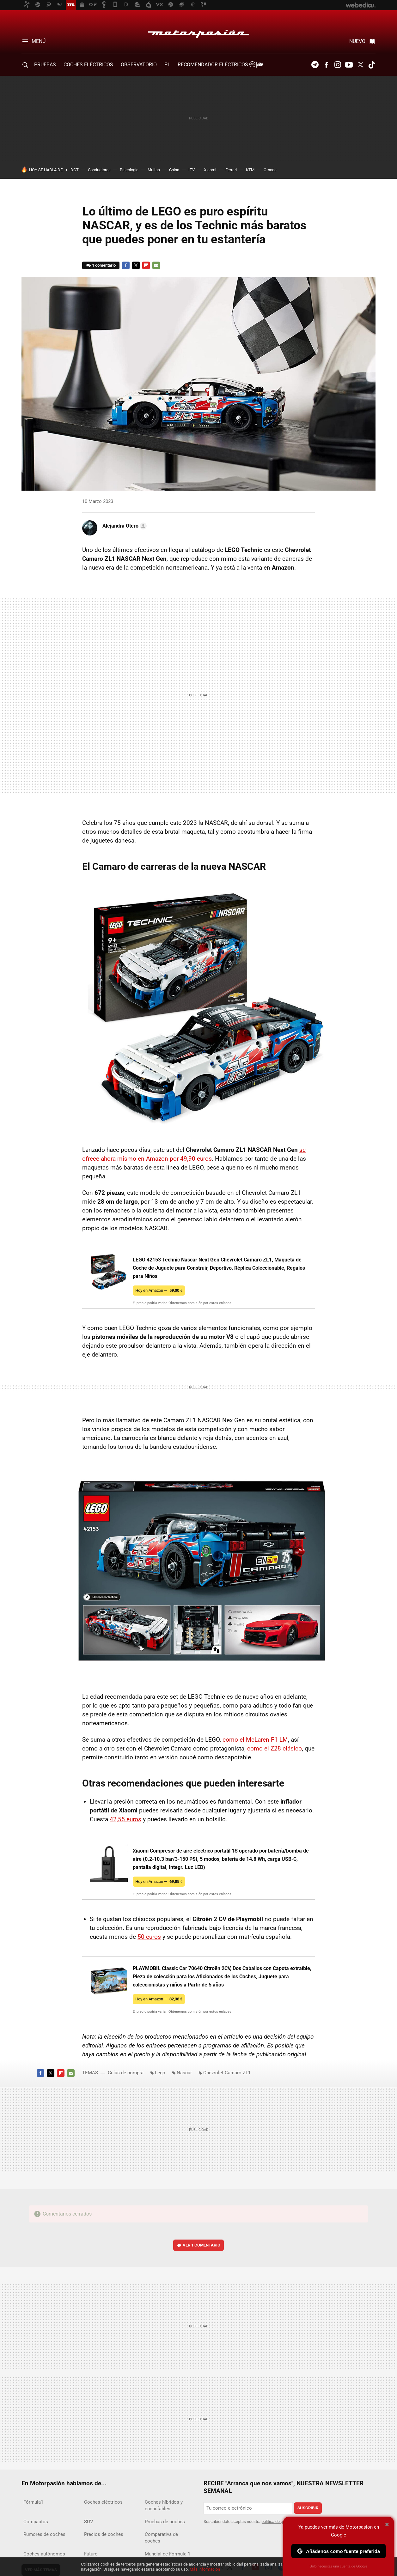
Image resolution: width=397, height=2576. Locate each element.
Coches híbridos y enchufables (164, 2505)
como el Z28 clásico (274, 1748)
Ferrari (231, 169)
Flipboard (146, 265)
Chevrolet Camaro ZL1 (227, 2073)
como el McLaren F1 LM (255, 1739)
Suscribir (307, 2508)
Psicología (129, 169)
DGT (74, 169)
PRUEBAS (45, 65)
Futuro (91, 2554)
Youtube (349, 65)
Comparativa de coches (161, 2537)
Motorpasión (198, 32)
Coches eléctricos (103, 2502)
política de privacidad (280, 2521)
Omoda (270, 169)
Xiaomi (210, 169)
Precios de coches (103, 2534)
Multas (154, 169)
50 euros (149, 1936)
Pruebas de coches (165, 2522)
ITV (191, 169)
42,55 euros (125, 1819)
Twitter (360, 65)
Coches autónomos (44, 2554)
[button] (124, 526)
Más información (205, 2569)
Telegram (315, 65)
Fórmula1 (33, 2502)
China (174, 169)
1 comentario (104, 265)
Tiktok (372, 65)
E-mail (156, 265)
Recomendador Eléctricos (219, 65)
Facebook (326, 65)
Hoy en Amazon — (158, 1290)
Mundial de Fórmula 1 (167, 2554)
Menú (39, 41)
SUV (88, 2522)
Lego (160, 2073)
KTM (250, 169)
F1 (167, 65)
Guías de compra (126, 2073)
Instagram (337, 65)
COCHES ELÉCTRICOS (88, 65)
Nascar (184, 2073)
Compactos (35, 2522)
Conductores (99, 169)
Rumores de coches (44, 2534)
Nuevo (357, 41)
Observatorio (139, 65)
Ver (201, 2245)
